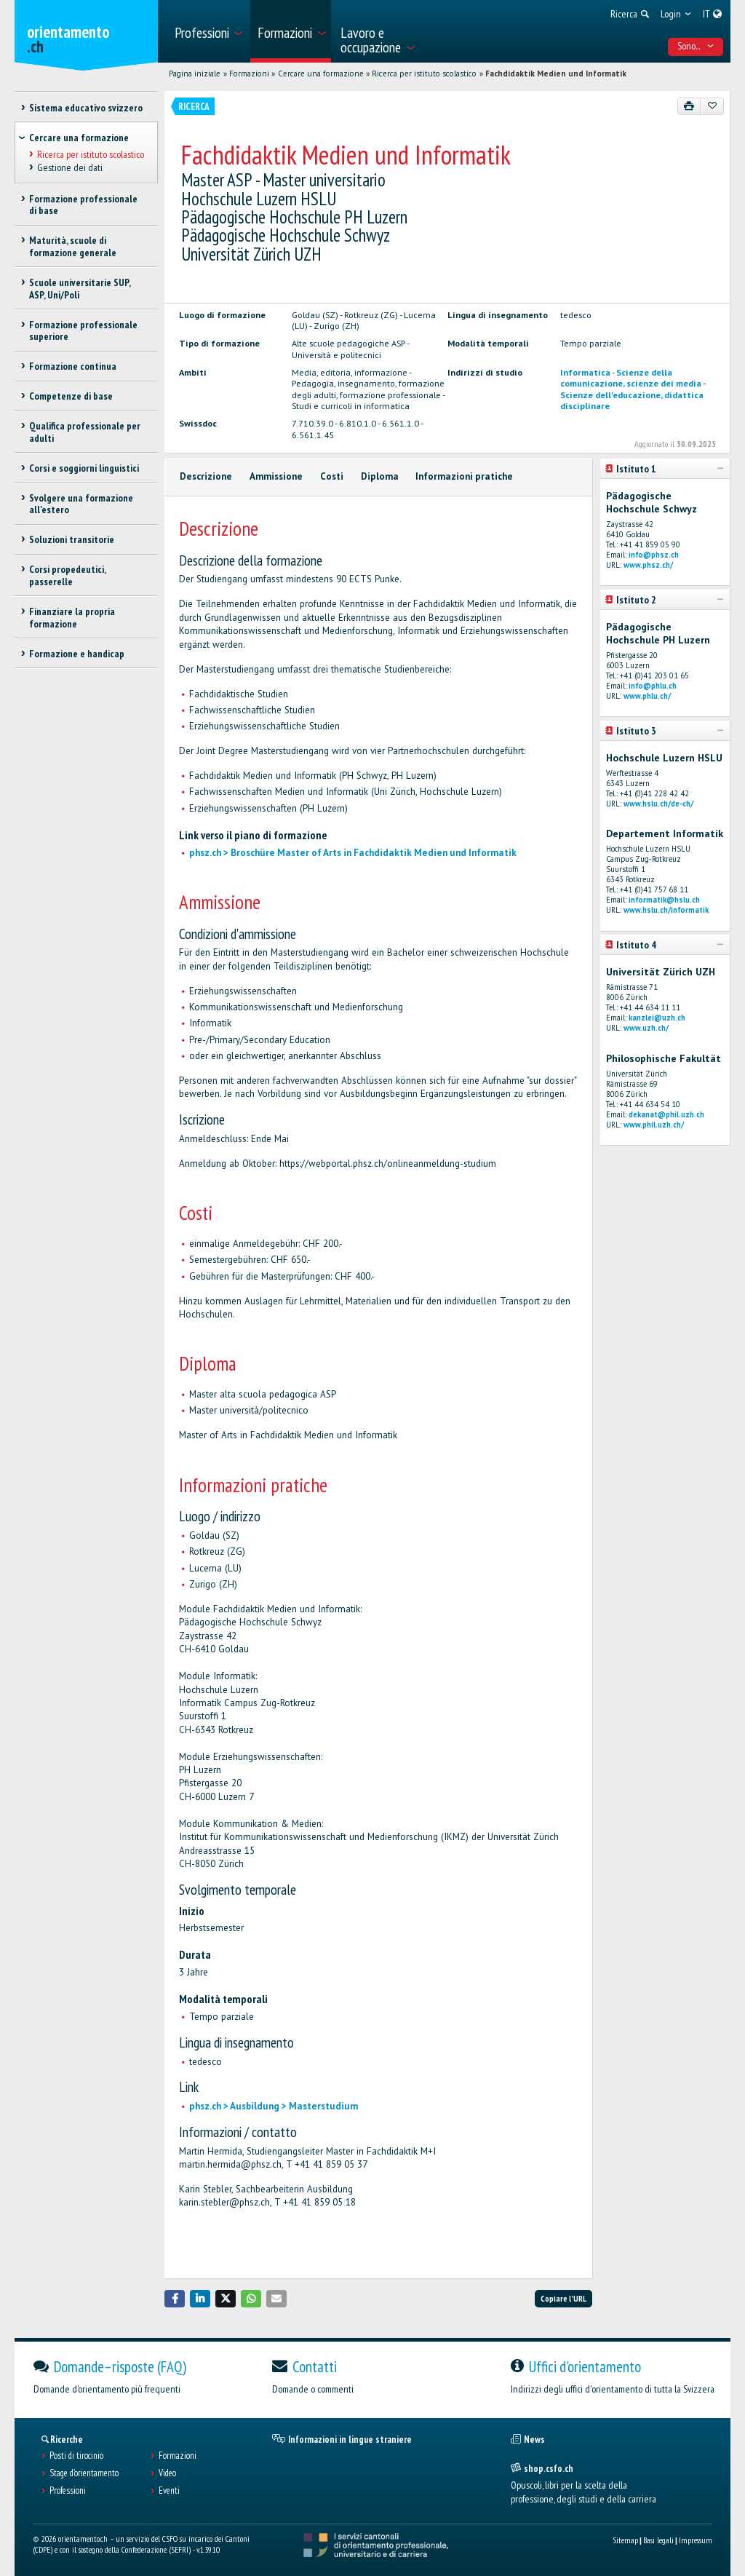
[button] (174, 2298)
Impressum (695, 2540)
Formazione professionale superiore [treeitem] (83, 331)
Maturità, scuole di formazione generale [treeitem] (72, 246)
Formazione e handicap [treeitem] (76, 653)
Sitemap (625, 2540)
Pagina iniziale (194, 73)
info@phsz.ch (654, 555)
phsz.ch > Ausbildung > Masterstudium (273, 2106)
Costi (331, 476)
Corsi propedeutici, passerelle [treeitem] (67, 575)
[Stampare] (689, 106)
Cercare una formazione (321, 73)
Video (167, 2473)
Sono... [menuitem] (695, 45)
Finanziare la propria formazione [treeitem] (72, 617)
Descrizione (206, 476)
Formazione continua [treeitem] (72, 366)
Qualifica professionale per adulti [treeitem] (84, 432)
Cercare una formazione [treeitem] (79, 137)
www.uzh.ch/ (646, 1028)
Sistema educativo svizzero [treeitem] (86, 107)
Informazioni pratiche (464, 476)
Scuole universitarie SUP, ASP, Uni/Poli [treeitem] (79, 288)
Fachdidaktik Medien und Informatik (555, 73)
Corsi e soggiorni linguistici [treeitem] (84, 468)
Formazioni (249, 73)
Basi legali (658, 2540)
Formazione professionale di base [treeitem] (83, 205)
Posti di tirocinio (76, 2456)
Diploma (380, 476)
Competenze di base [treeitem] (71, 396)
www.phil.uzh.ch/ (654, 1124)
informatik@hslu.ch (664, 900)
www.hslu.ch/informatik (666, 910)
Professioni (67, 2491)
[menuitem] (207, 31)
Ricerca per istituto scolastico (424, 73)
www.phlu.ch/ (647, 696)
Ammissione (276, 476)
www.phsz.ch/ (648, 565)
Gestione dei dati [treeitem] (70, 167)
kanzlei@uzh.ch (657, 1017)
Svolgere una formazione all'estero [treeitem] (81, 504)
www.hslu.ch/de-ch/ (658, 803)
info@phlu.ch (653, 686)
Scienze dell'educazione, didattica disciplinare (632, 400)
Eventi (169, 2491)
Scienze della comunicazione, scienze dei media (630, 377)
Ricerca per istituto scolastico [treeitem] (90, 154)
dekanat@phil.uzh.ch (666, 1114)
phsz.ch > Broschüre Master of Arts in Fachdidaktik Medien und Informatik (353, 853)
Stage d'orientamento (84, 2473)
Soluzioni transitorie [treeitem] (71, 539)
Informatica (585, 372)
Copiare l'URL (563, 2298)
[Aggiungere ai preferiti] (712, 106)
